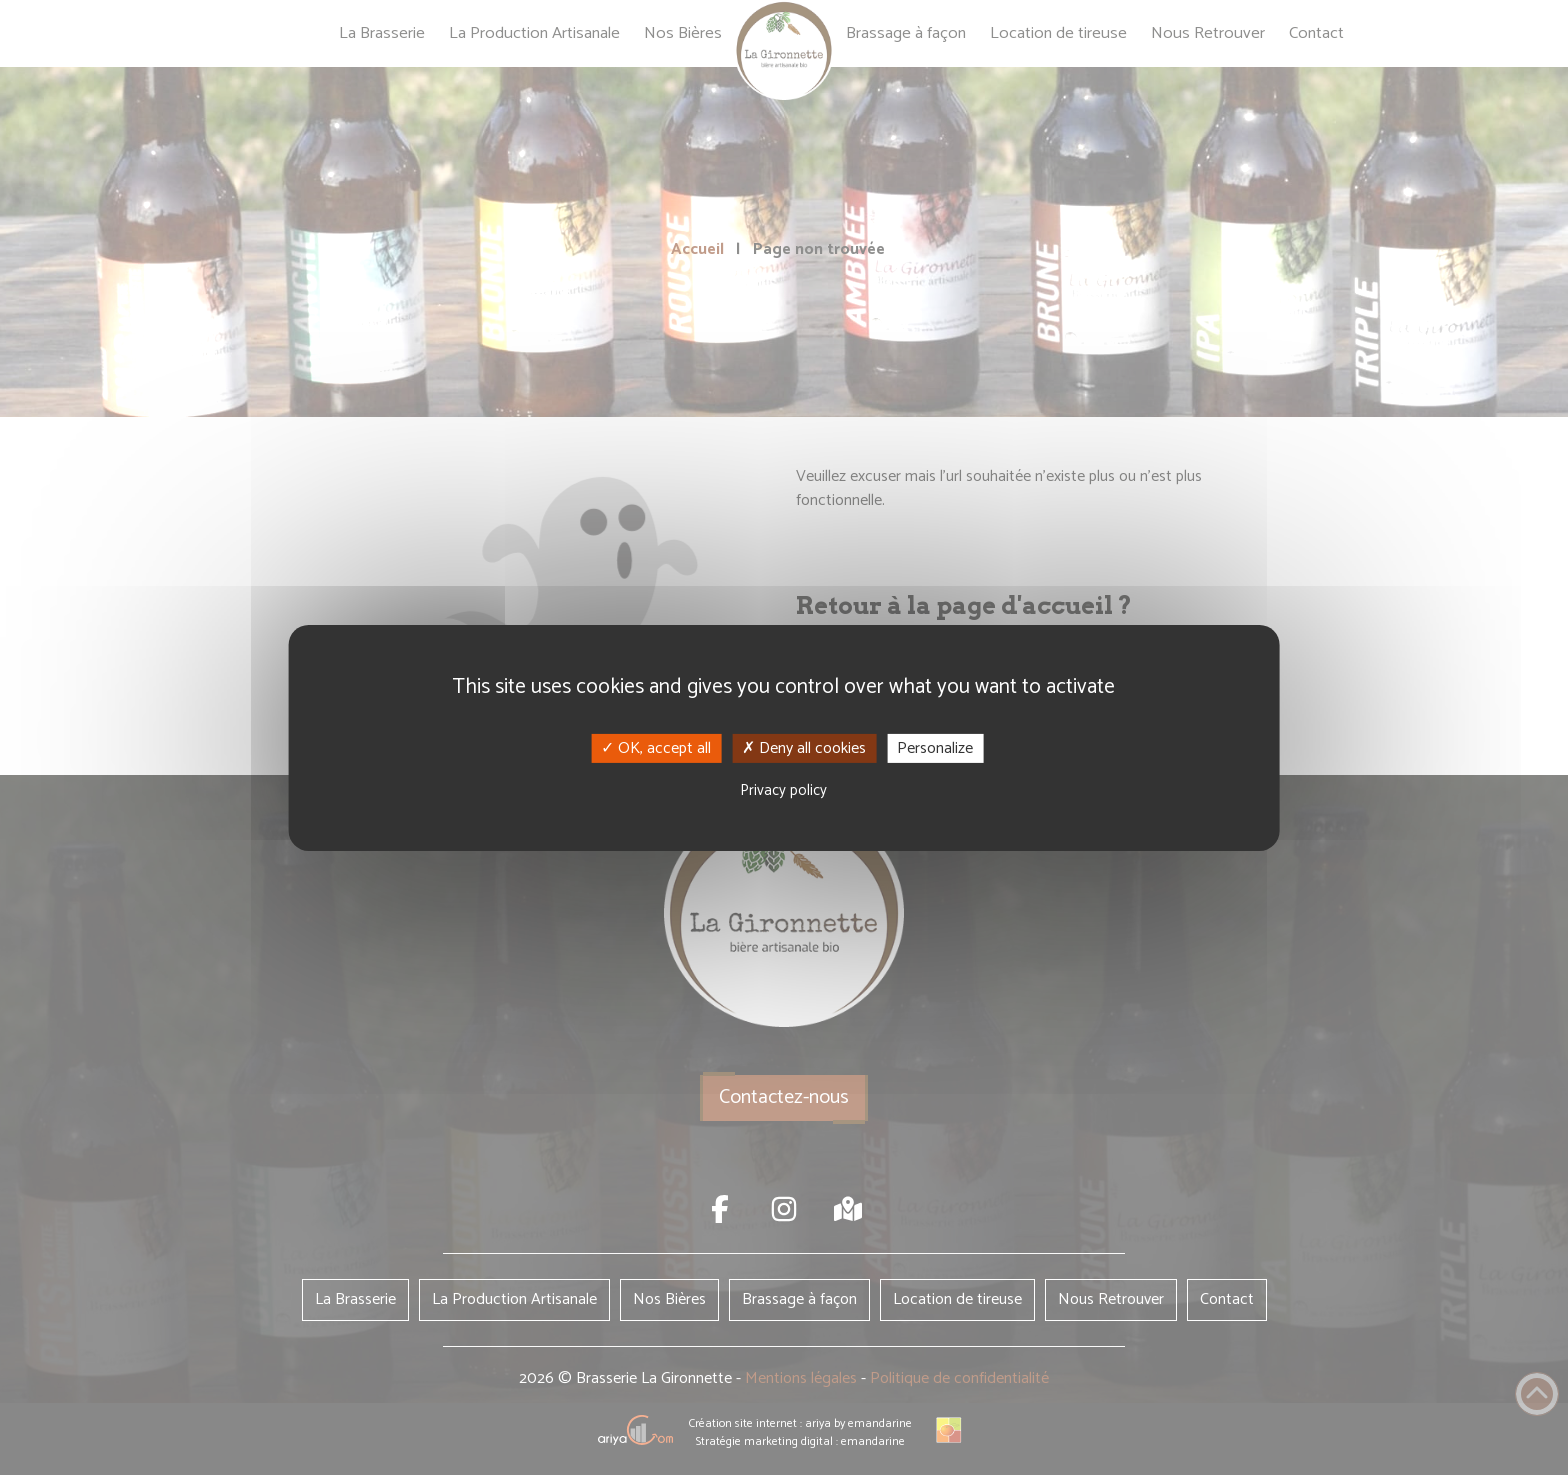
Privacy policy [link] (783, 790)
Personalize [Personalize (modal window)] (935, 747)
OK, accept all (656, 747)
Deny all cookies (804, 747)
